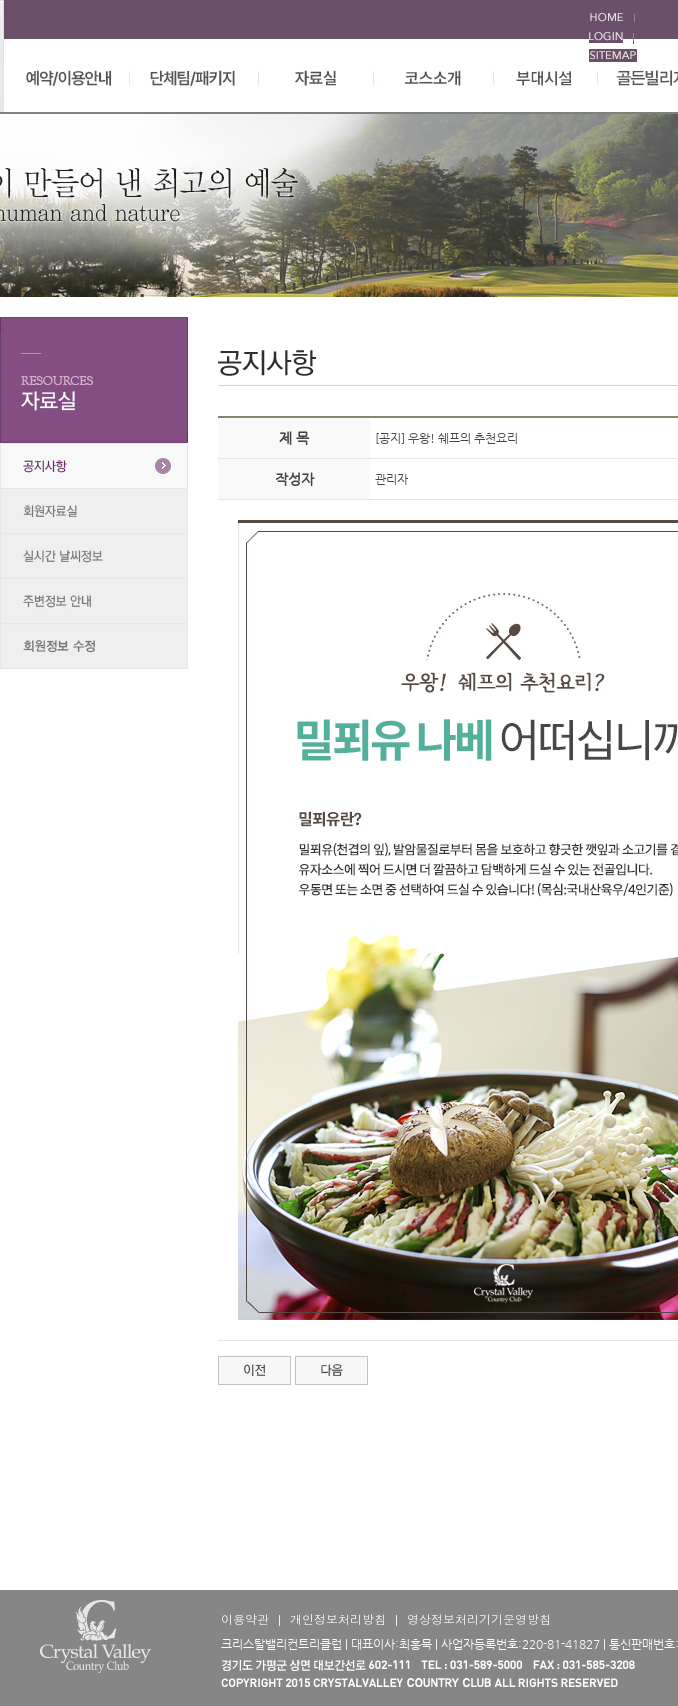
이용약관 (245, 1618)
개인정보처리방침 (338, 1618)
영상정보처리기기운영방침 (479, 1618)
